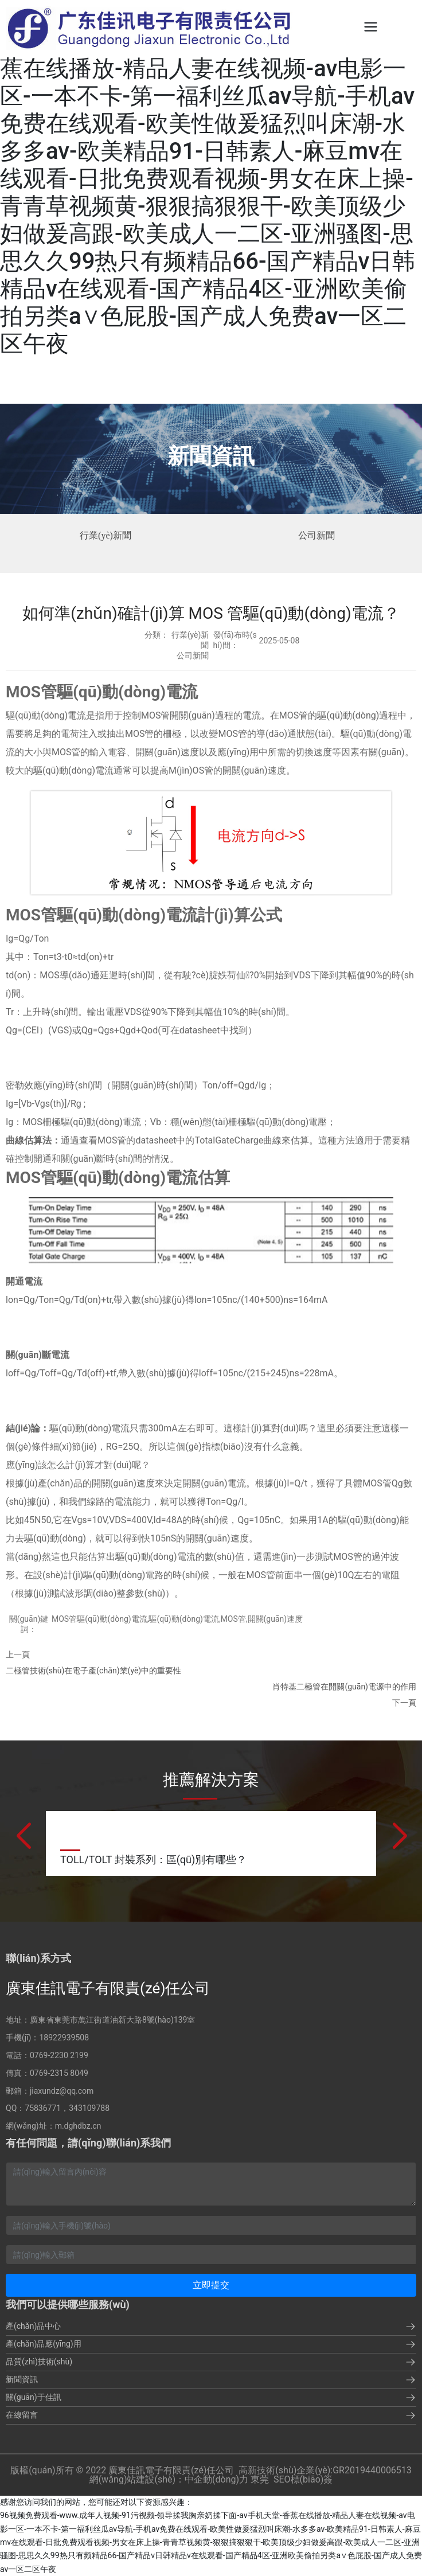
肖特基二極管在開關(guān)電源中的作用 (344, 1686)
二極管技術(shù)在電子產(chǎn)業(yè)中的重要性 (93, 1670)
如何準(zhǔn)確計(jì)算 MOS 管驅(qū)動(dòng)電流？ (211, 613)
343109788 (89, 2108)
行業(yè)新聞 (105, 535)
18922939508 (64, 2037)
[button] (22, 1836)
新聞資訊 (211, 456)
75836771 (43, 2108)
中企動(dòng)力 (216, 2479)
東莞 (260, 2479)
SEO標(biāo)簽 (303, 2479)
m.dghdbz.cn (78, 2125)
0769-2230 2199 (59, 2055)
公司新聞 (316, 535)
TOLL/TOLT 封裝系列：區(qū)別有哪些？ (153, 1859)
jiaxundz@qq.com (61, 2090)
